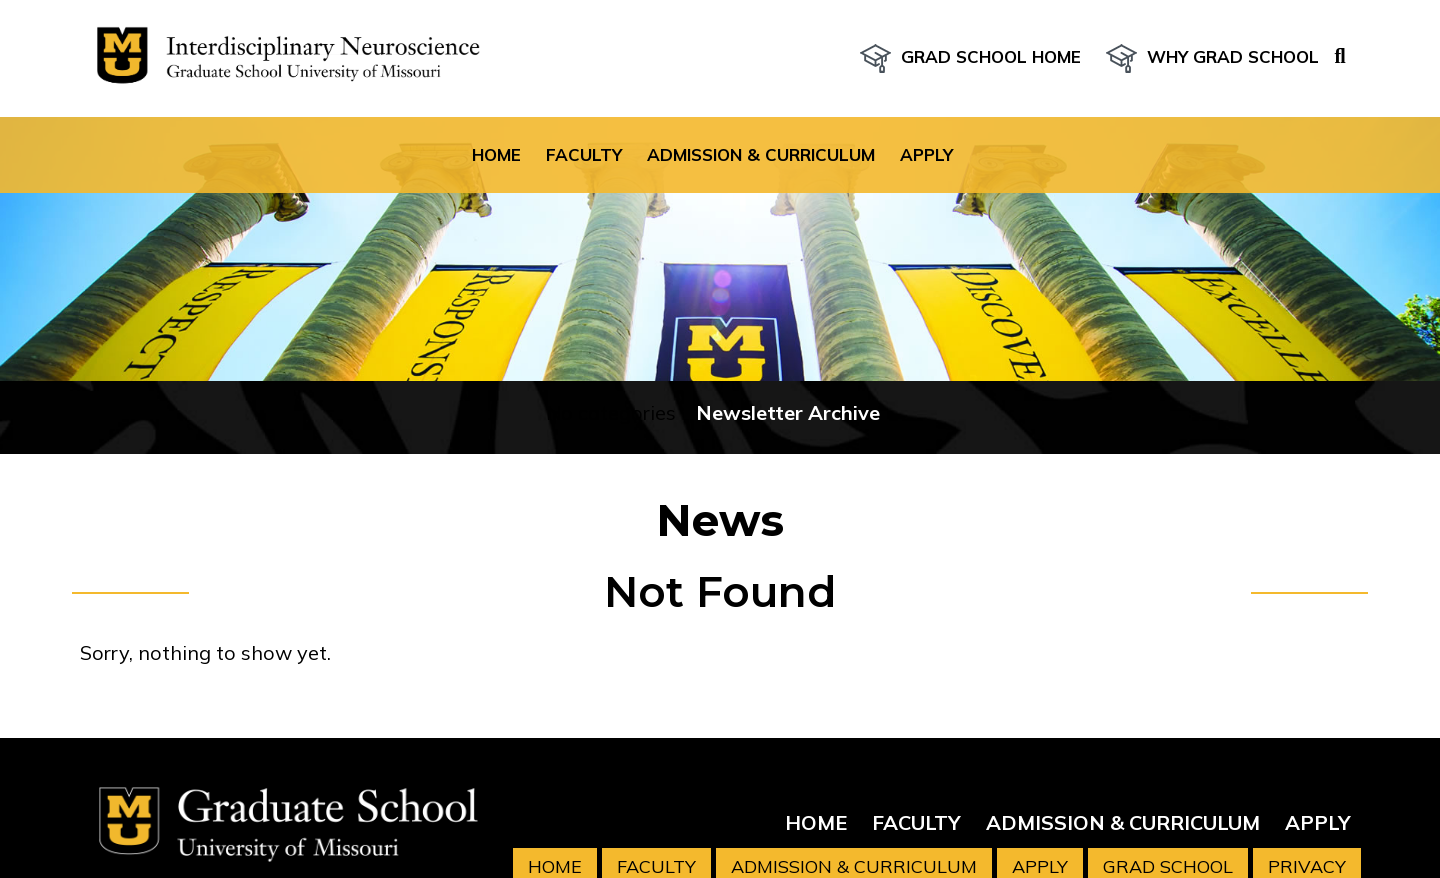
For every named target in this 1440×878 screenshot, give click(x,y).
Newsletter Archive (788, 412)
